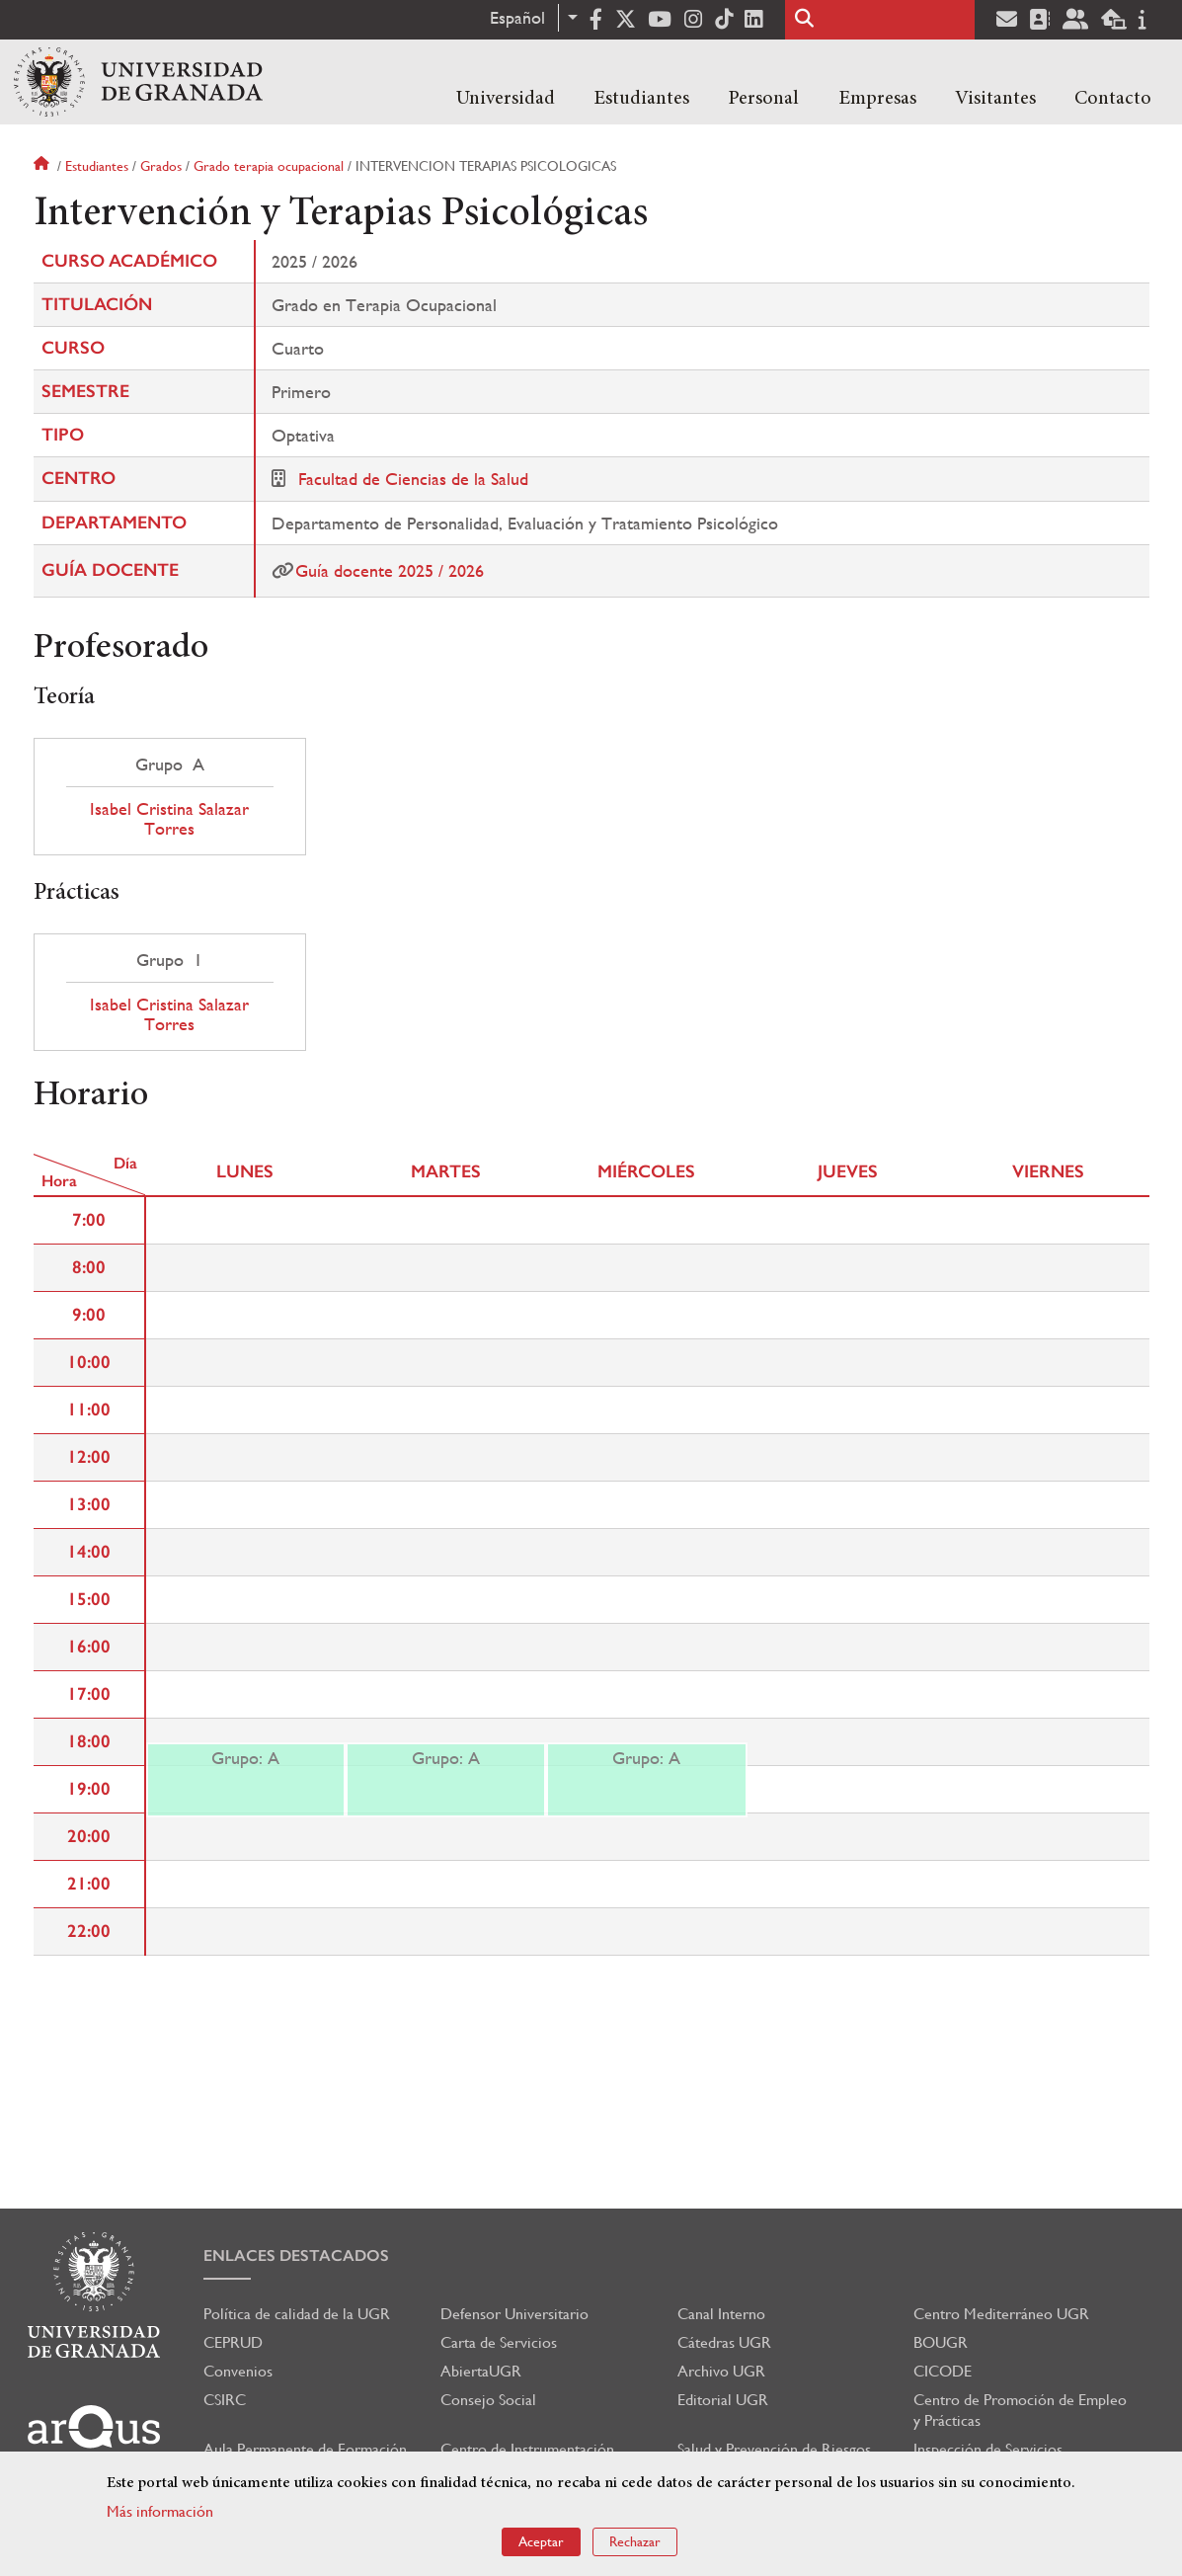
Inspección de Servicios (988, 2449)
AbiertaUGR (480, 2371)
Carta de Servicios (498, 2342)
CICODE (942, 2371)
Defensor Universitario (514, 2313)
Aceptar (541, 2541)
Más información (160, 2511)
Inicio (43, 166)
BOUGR (940, 2342)
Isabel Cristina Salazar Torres (169, 819)
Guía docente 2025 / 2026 (389, 570)
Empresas (877, 99)
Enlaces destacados (296, 2255)
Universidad (505, 99)
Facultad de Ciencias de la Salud (413, 478)
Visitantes (995, 99)
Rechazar (635, 2541)
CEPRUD (233, 2342)
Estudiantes (641, 99)
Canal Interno (721, 2313)
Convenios (238, 2371)
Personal (763, 99)
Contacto (1112, 99)
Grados (161, 166)
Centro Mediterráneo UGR (1001, 2313)
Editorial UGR (722, 2399)
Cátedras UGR (724, 2342)
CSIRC (224, 2399)
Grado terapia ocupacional (269, 166)
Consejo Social (488, 2399)
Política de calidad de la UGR (296, 2313)
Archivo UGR (721, 2371)
